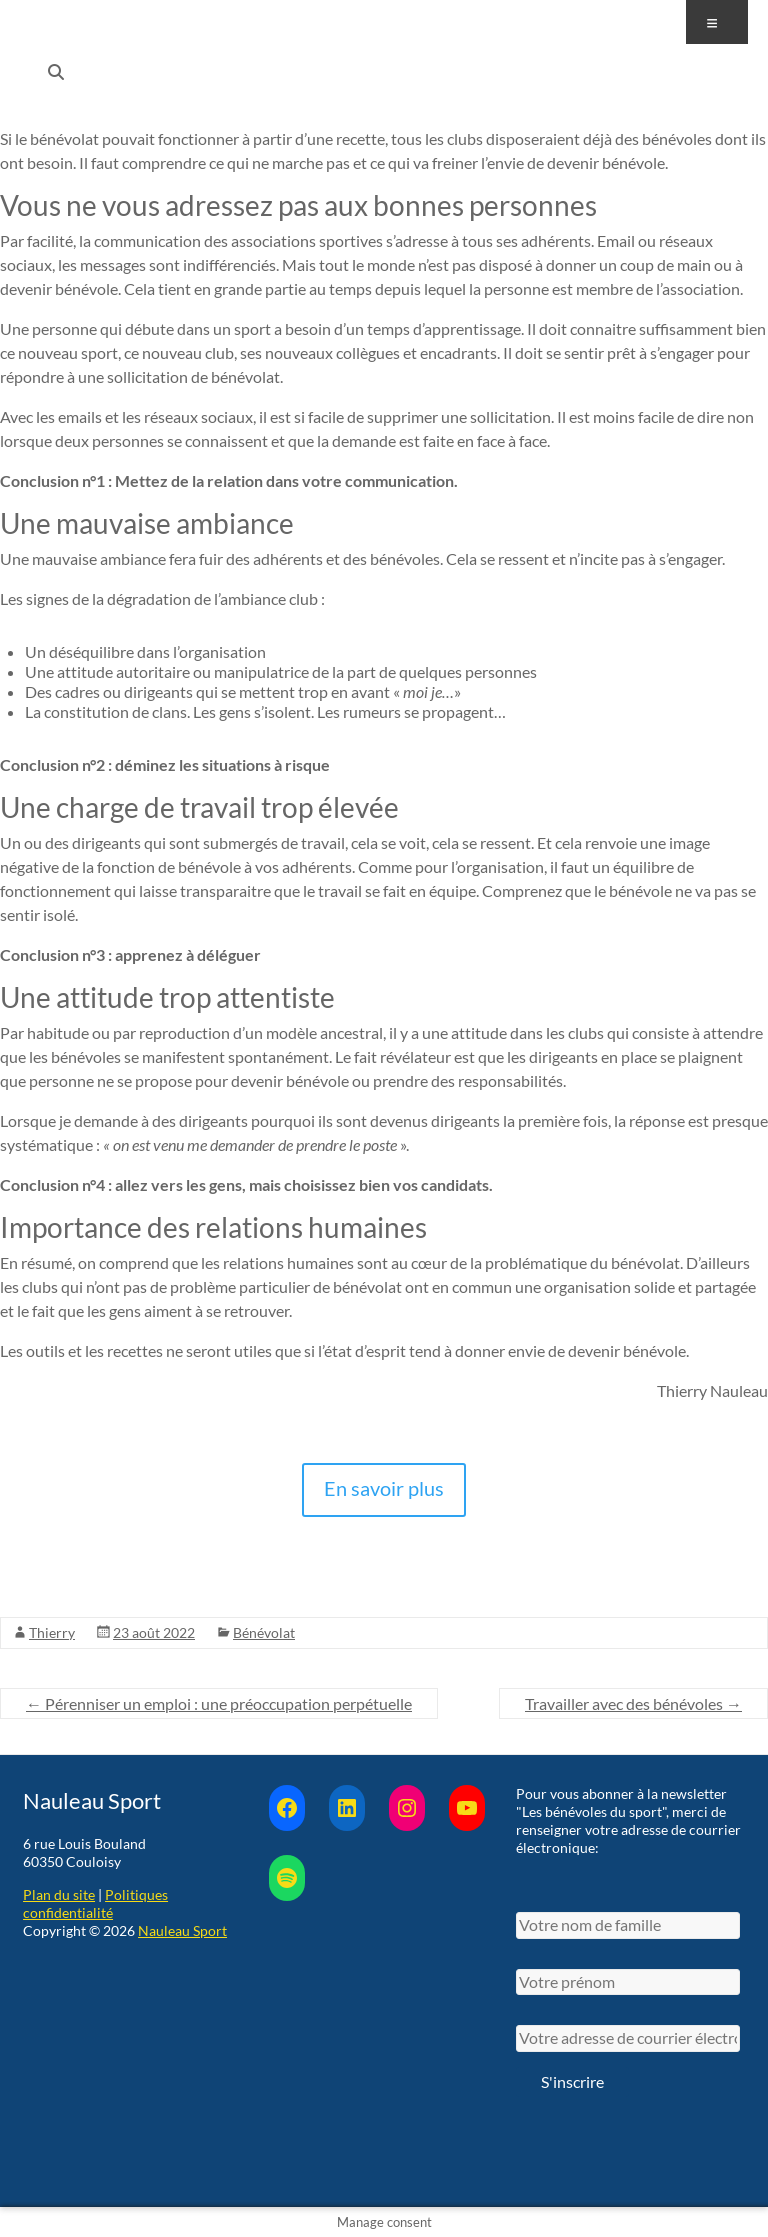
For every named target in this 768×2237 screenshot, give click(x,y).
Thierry (52, 1632)
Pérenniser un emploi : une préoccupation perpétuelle (219, 1703)
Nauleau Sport (182, 1930)
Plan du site (59, 1894)
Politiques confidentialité (95, 1903)
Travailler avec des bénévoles (633, 1703)
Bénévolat (264, 1632)
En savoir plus (384, 1488)
